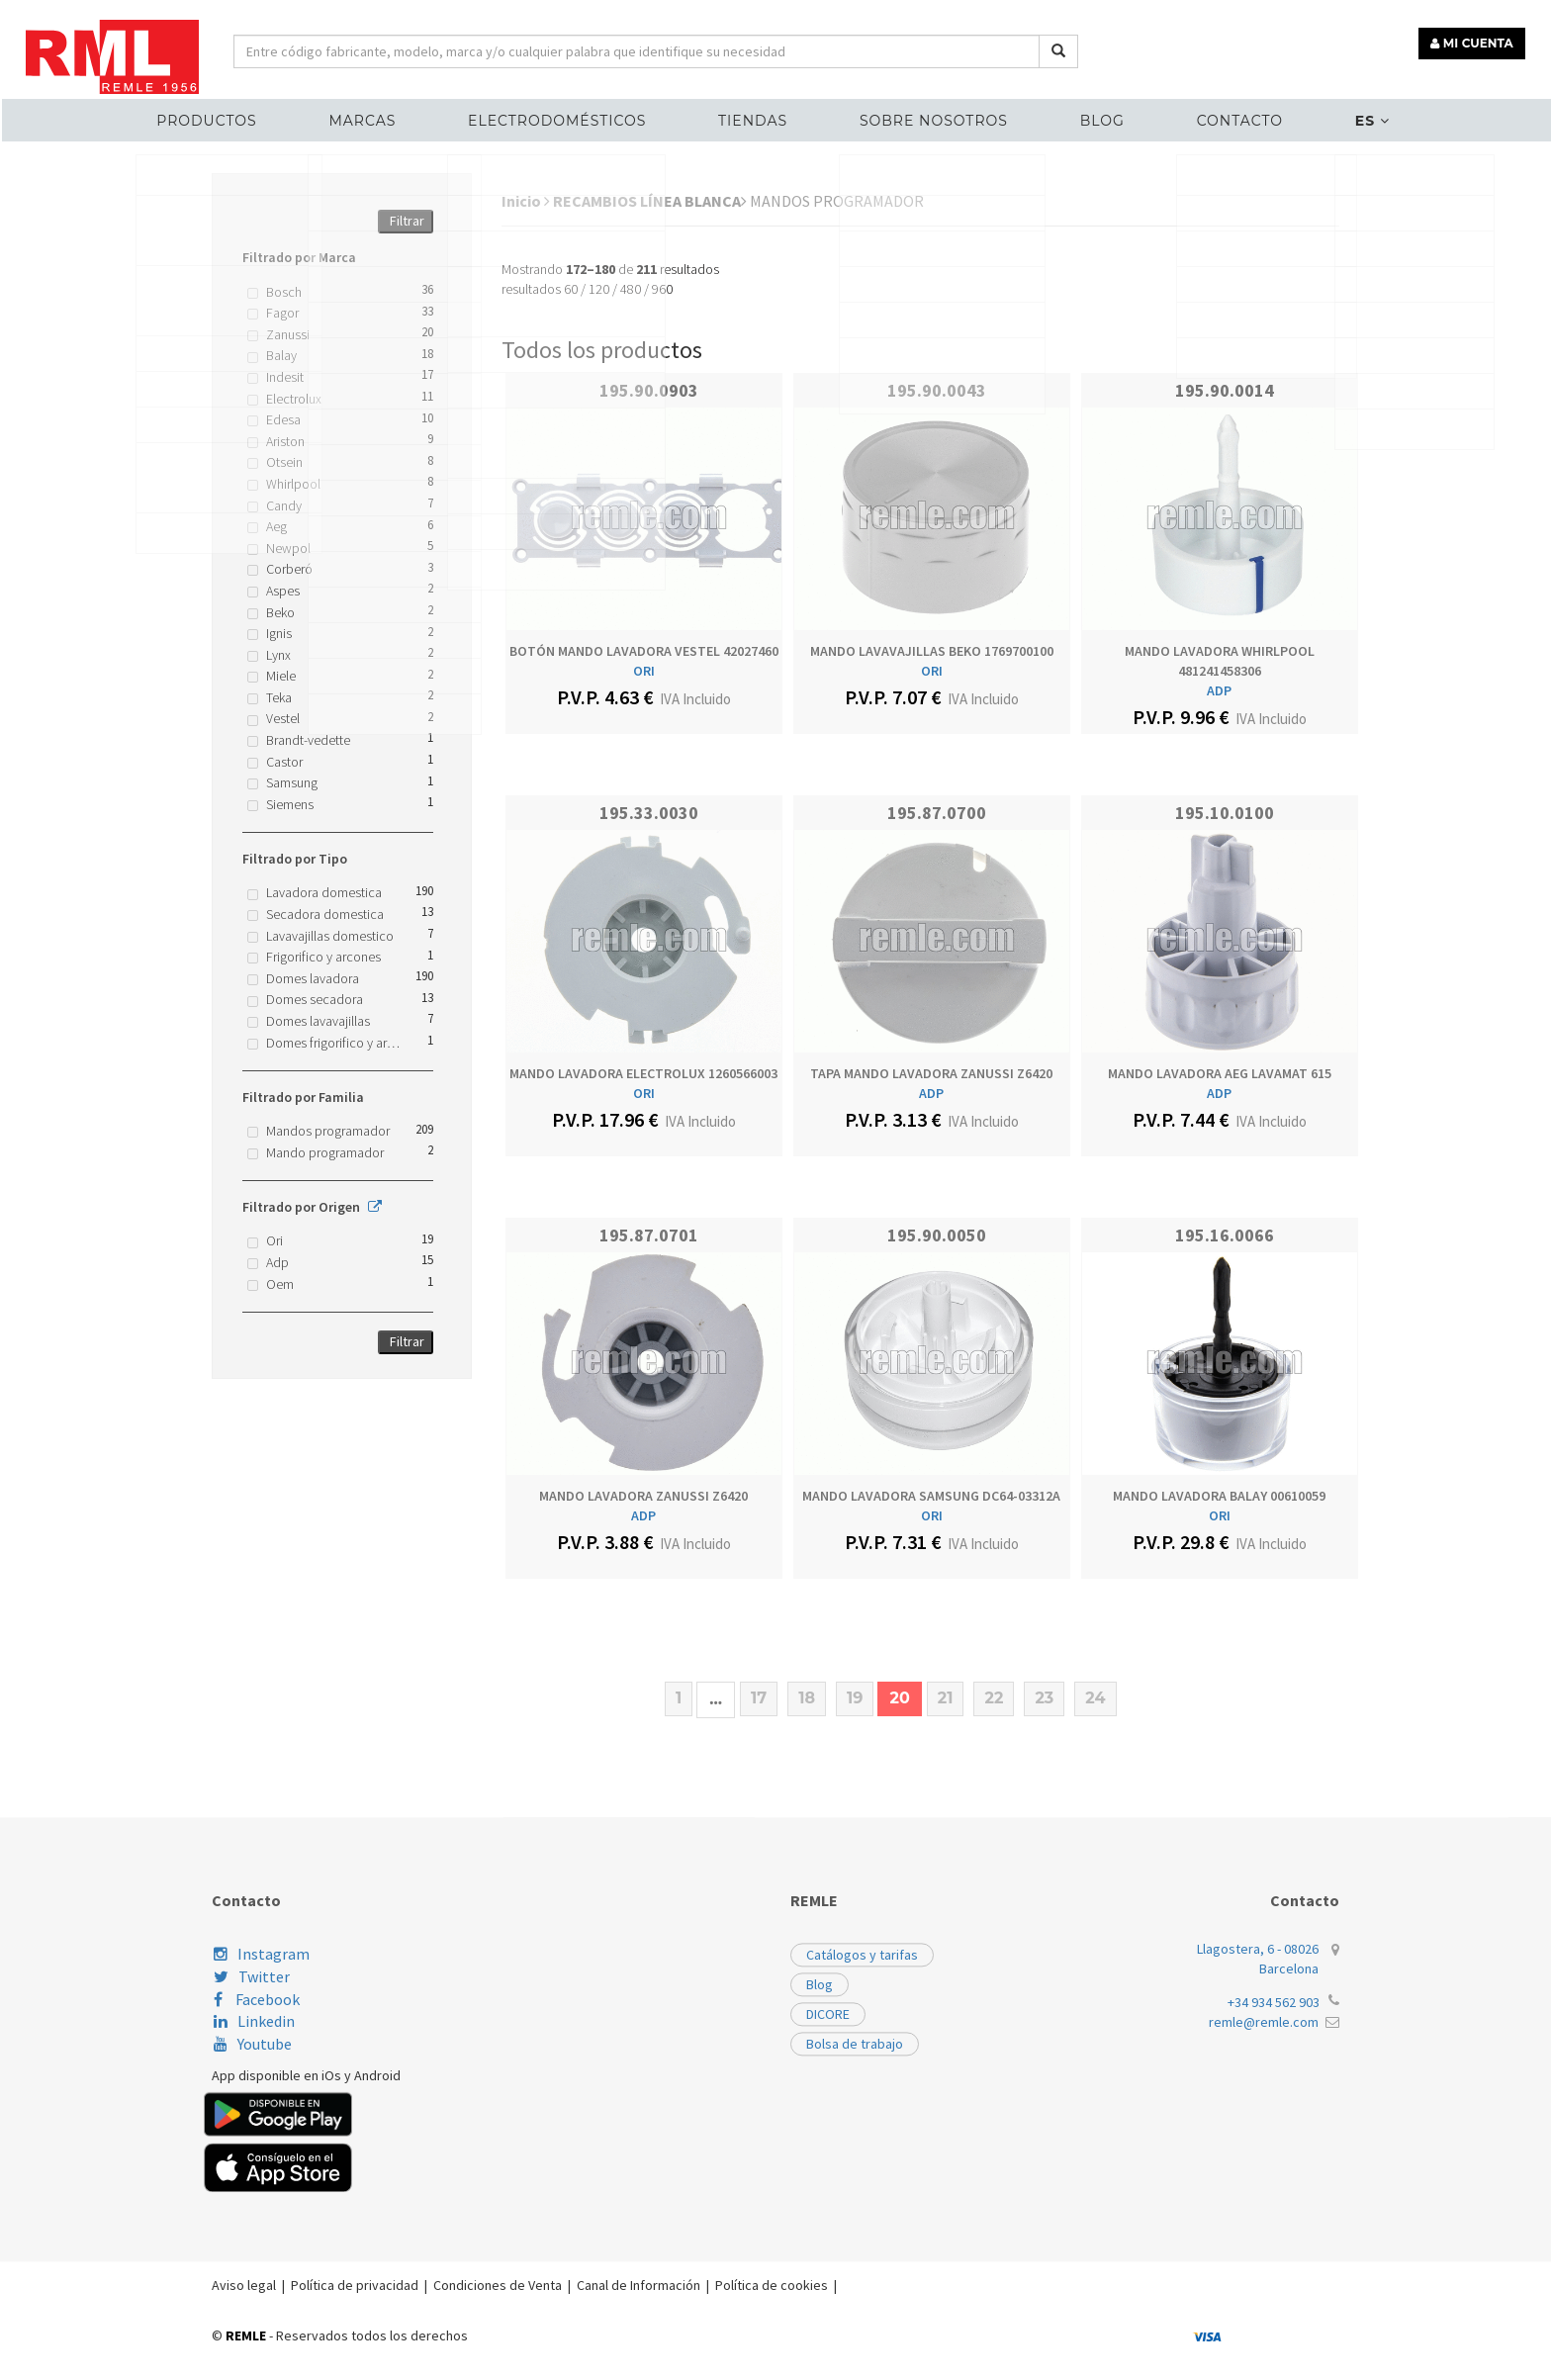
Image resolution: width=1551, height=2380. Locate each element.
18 (806, 1698)
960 (662, 289)
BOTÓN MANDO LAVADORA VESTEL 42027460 (643, 651)
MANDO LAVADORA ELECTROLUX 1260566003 (643, 1073)
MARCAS (392, 115)
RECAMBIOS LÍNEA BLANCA (650, 201)
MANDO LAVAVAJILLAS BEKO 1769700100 (931, 651)
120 (599, 289)
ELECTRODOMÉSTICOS (575, 115)
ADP (1219, 690)
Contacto (1209, 115)
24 (1095, 1698)
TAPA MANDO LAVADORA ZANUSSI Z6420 (931, 1073)
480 (630, 289)
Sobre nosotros (928, 115)
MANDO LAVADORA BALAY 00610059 (1219, 1496)
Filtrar (407, 220)
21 (946, 1698)
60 (571, 289)
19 (855, 1698)
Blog (1084, 115)
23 (1044, 1698)
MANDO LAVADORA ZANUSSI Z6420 (643, 1496)
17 (759, 1698)
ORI (644, 671)
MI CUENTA (1478, 37)
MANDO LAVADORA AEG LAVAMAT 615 (1219, 1073)
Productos (249, 115)
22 (993, 1698)
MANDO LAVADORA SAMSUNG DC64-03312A (931, 1496)
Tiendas (758, 115)
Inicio (526, 201)
